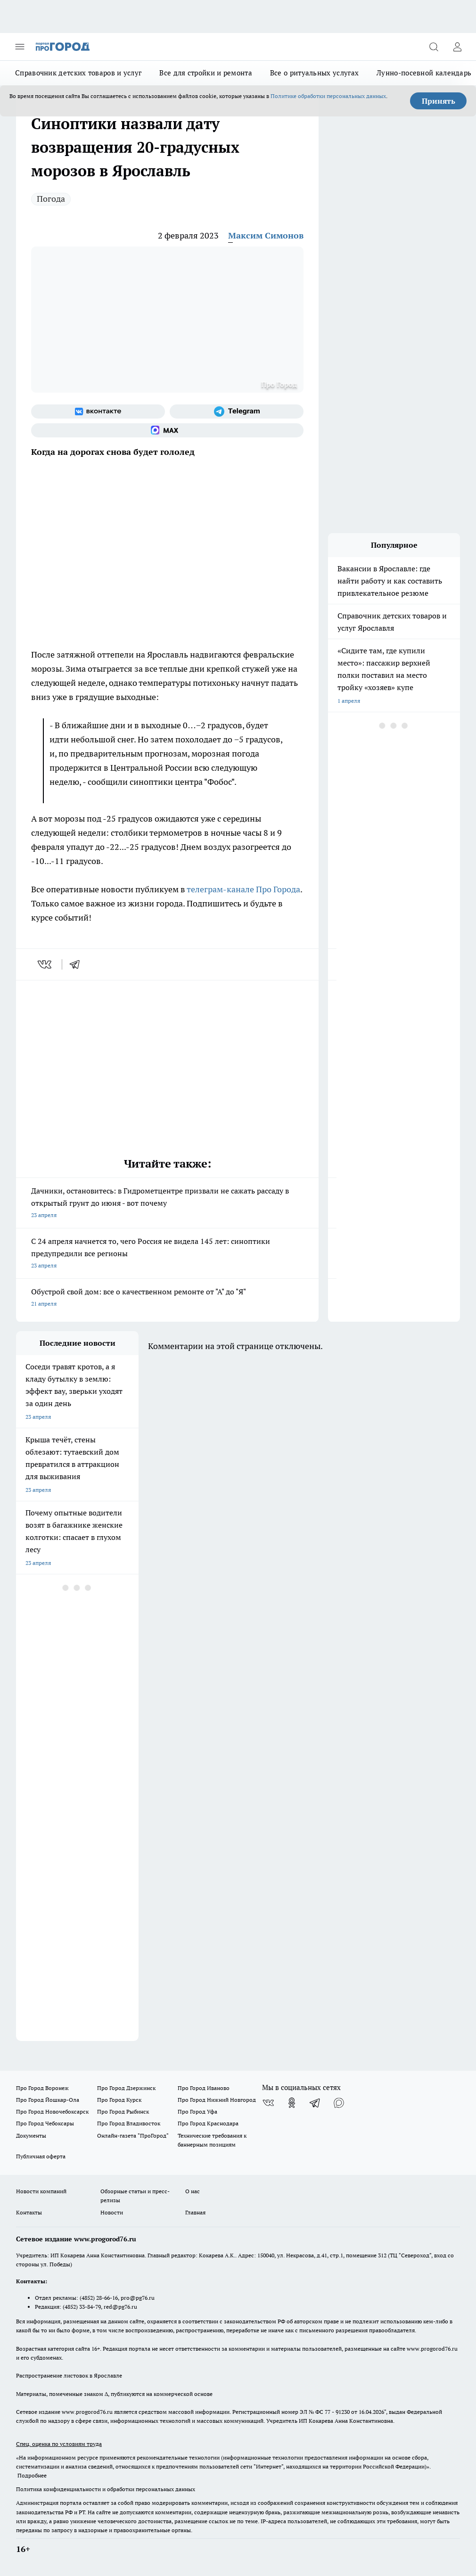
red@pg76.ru (120, 2306)
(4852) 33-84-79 (82, 2306)
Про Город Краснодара (208, 2123)
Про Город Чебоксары (45, 2123)
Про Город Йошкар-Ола (47, 2099)
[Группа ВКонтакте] (98, 411)
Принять (438, 101)
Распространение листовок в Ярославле (69, 2375)
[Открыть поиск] (433, 46)
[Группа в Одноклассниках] (292, 2102)
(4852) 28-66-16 (99, 2297)
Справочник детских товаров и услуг (78, 72)
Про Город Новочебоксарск (52, 2111)
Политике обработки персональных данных (328, 95)
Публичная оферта (41, 2156)
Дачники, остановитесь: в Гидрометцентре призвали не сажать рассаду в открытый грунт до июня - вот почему (167, 1203)
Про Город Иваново (204, 2087)
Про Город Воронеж (42, 2087)
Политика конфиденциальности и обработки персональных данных (105, 2489)
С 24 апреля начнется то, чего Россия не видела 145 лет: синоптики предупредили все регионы (167, 1254)
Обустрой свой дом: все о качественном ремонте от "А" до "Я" (167, 1298)
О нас (192, 2191)
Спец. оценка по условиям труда (59, 2443)
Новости (111, 2212)
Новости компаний (41, 2191)
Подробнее (32, 2475)
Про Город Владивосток (128, 2123)
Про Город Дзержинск (126, 2087)
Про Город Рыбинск (123, 2111)
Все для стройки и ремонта (205, 72)
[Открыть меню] (19, 46)
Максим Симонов (266, 235)
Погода (51, 198)
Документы (31, 2135)
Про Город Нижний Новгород (217, 2099)
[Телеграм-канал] (237, 411)
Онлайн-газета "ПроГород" (133, 2135)
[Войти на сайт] (457, 46)
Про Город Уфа (197, 2111)
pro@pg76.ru (138, 2297)
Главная (195, 2212)
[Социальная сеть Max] (167, 430)
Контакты (29, 2212)
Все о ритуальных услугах (314, 72)
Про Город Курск (119, 2099)
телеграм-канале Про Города (243, 889)
